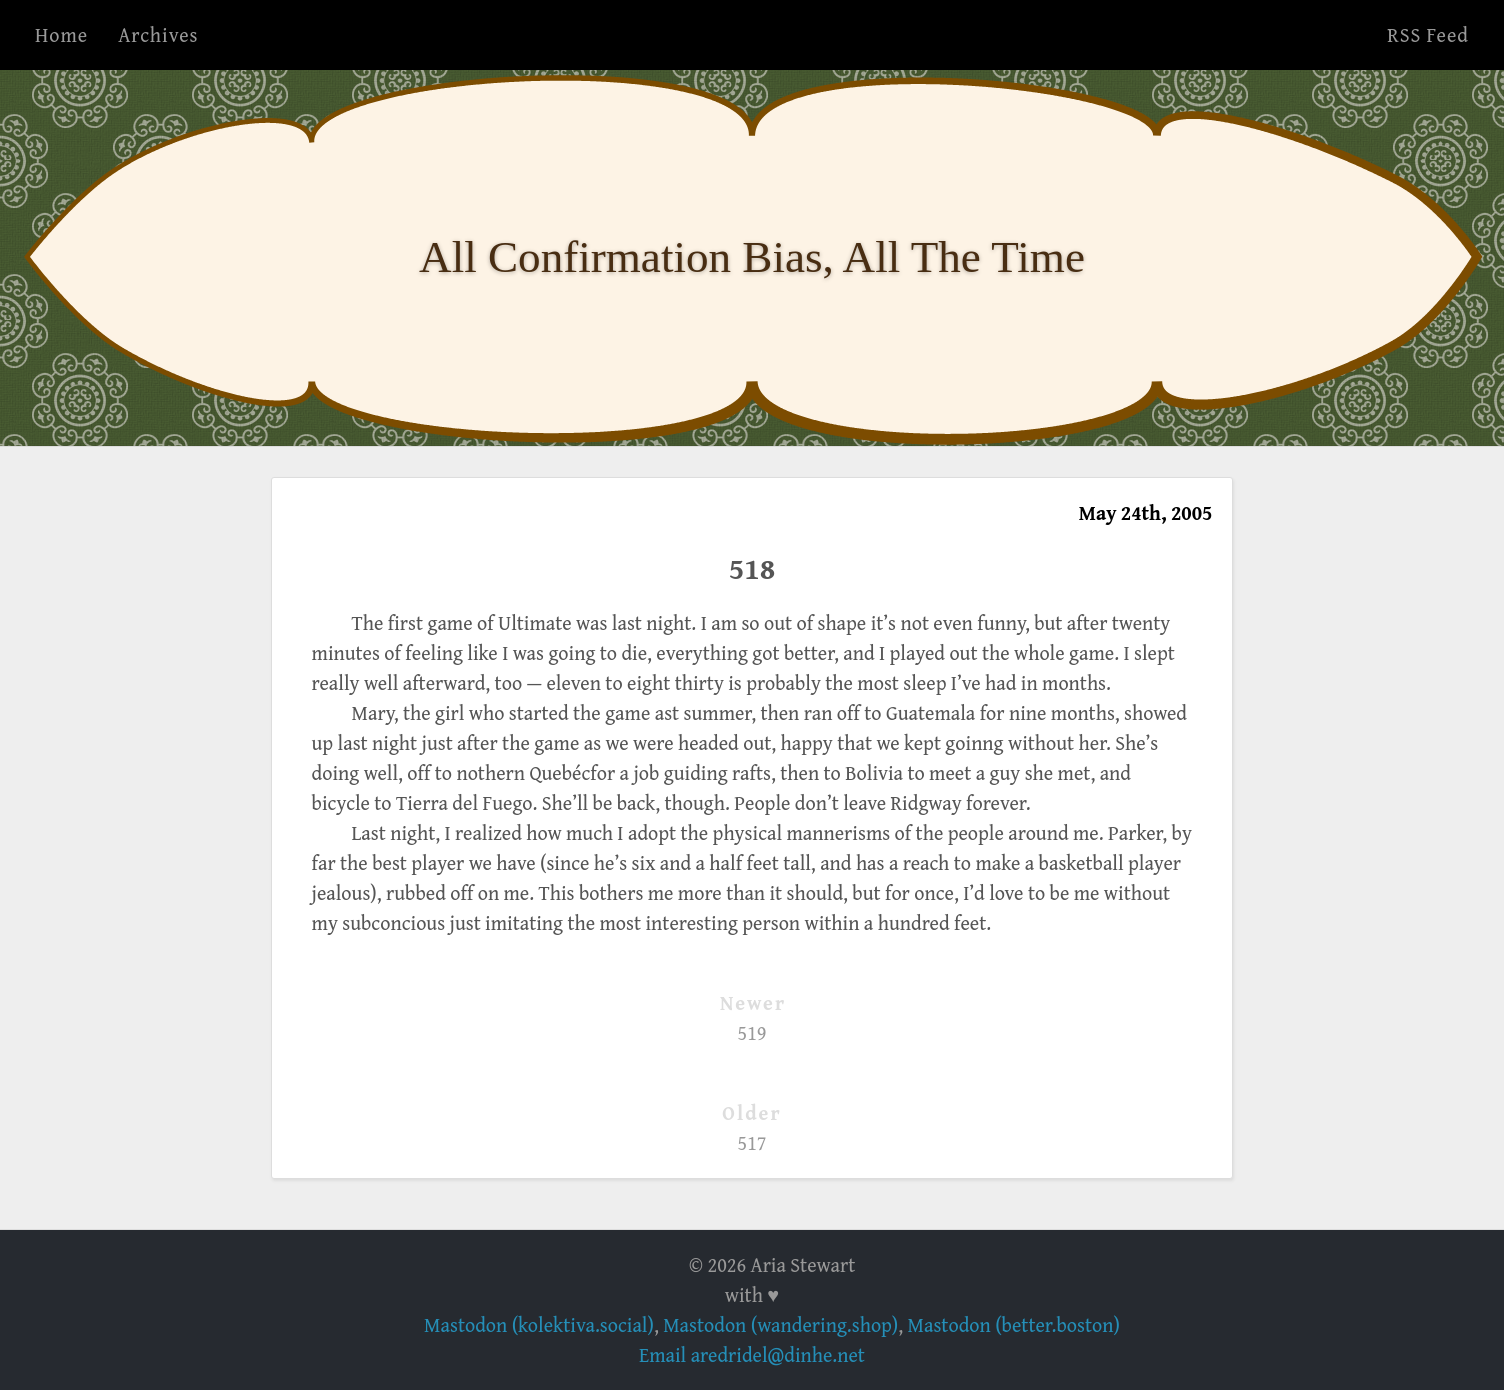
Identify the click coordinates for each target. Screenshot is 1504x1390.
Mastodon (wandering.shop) (780, 1324)
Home (61, 34)
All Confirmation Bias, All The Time (752, 257)
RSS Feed (1428, 34)
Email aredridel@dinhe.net (752, 1354)
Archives (158, 34)
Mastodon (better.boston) (1014, 1324)
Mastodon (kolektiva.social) (539, 1324)
